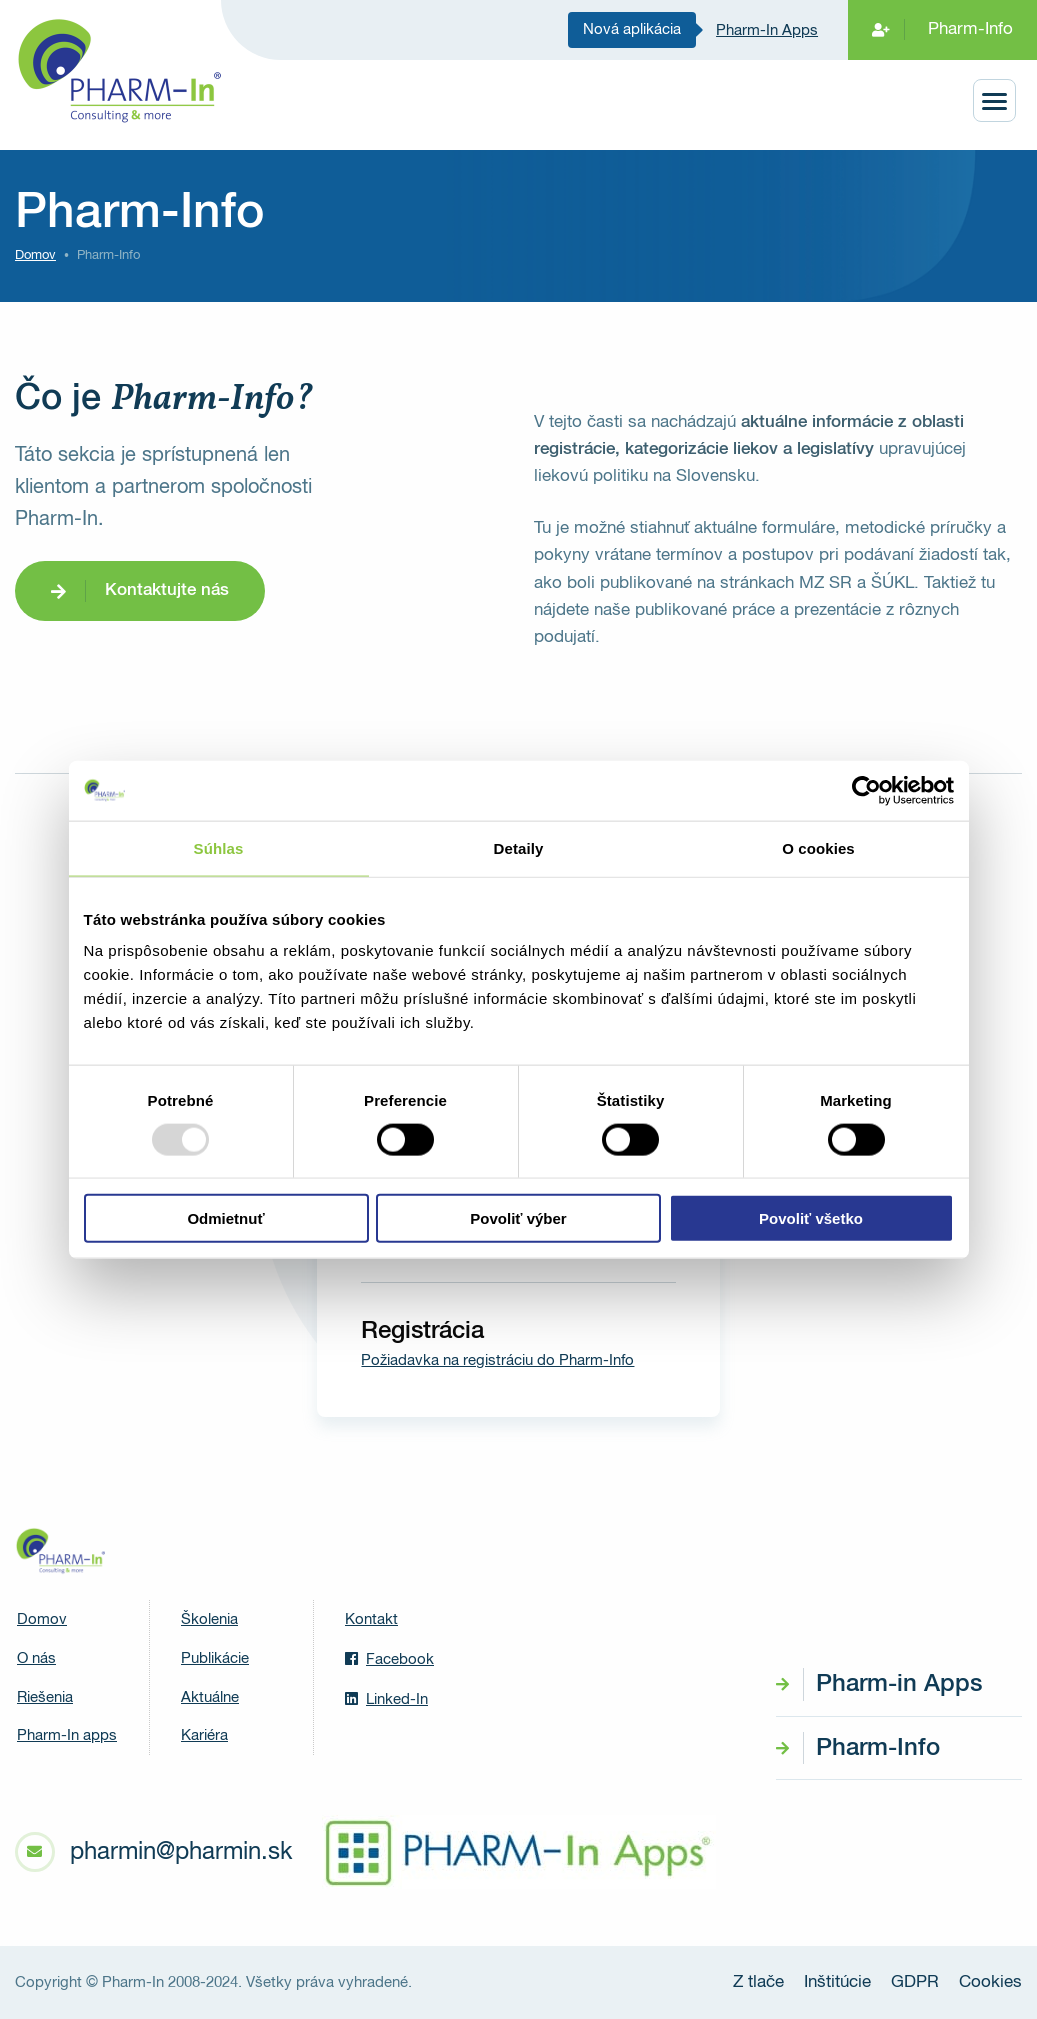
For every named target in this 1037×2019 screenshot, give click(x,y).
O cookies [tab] (818, 847)
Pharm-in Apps (899, 1684)
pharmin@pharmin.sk (181, 1852)
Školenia (209, 1619)
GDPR (915, 1982)
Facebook (389, 1659)
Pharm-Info (970, 29)
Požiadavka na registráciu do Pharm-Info (497, 1360)
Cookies (990, 1982)
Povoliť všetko (811, 1218)
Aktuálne (210, 1697)
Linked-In (386, 1699)
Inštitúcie (837, 1982)
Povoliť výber (518, 1218)
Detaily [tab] (519, 847)
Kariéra (204, 1735)
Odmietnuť (225, 1218)
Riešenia (45, 1697)
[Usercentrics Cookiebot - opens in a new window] (866, 790)
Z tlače (758, 1982)
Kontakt (371, 1619)
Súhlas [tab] (219, 847)
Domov (35, 255)
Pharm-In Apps (767, 30)
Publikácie (215, 1658)
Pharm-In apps (67, 1735)
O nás (36, 1658)
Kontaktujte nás (167, 590)
